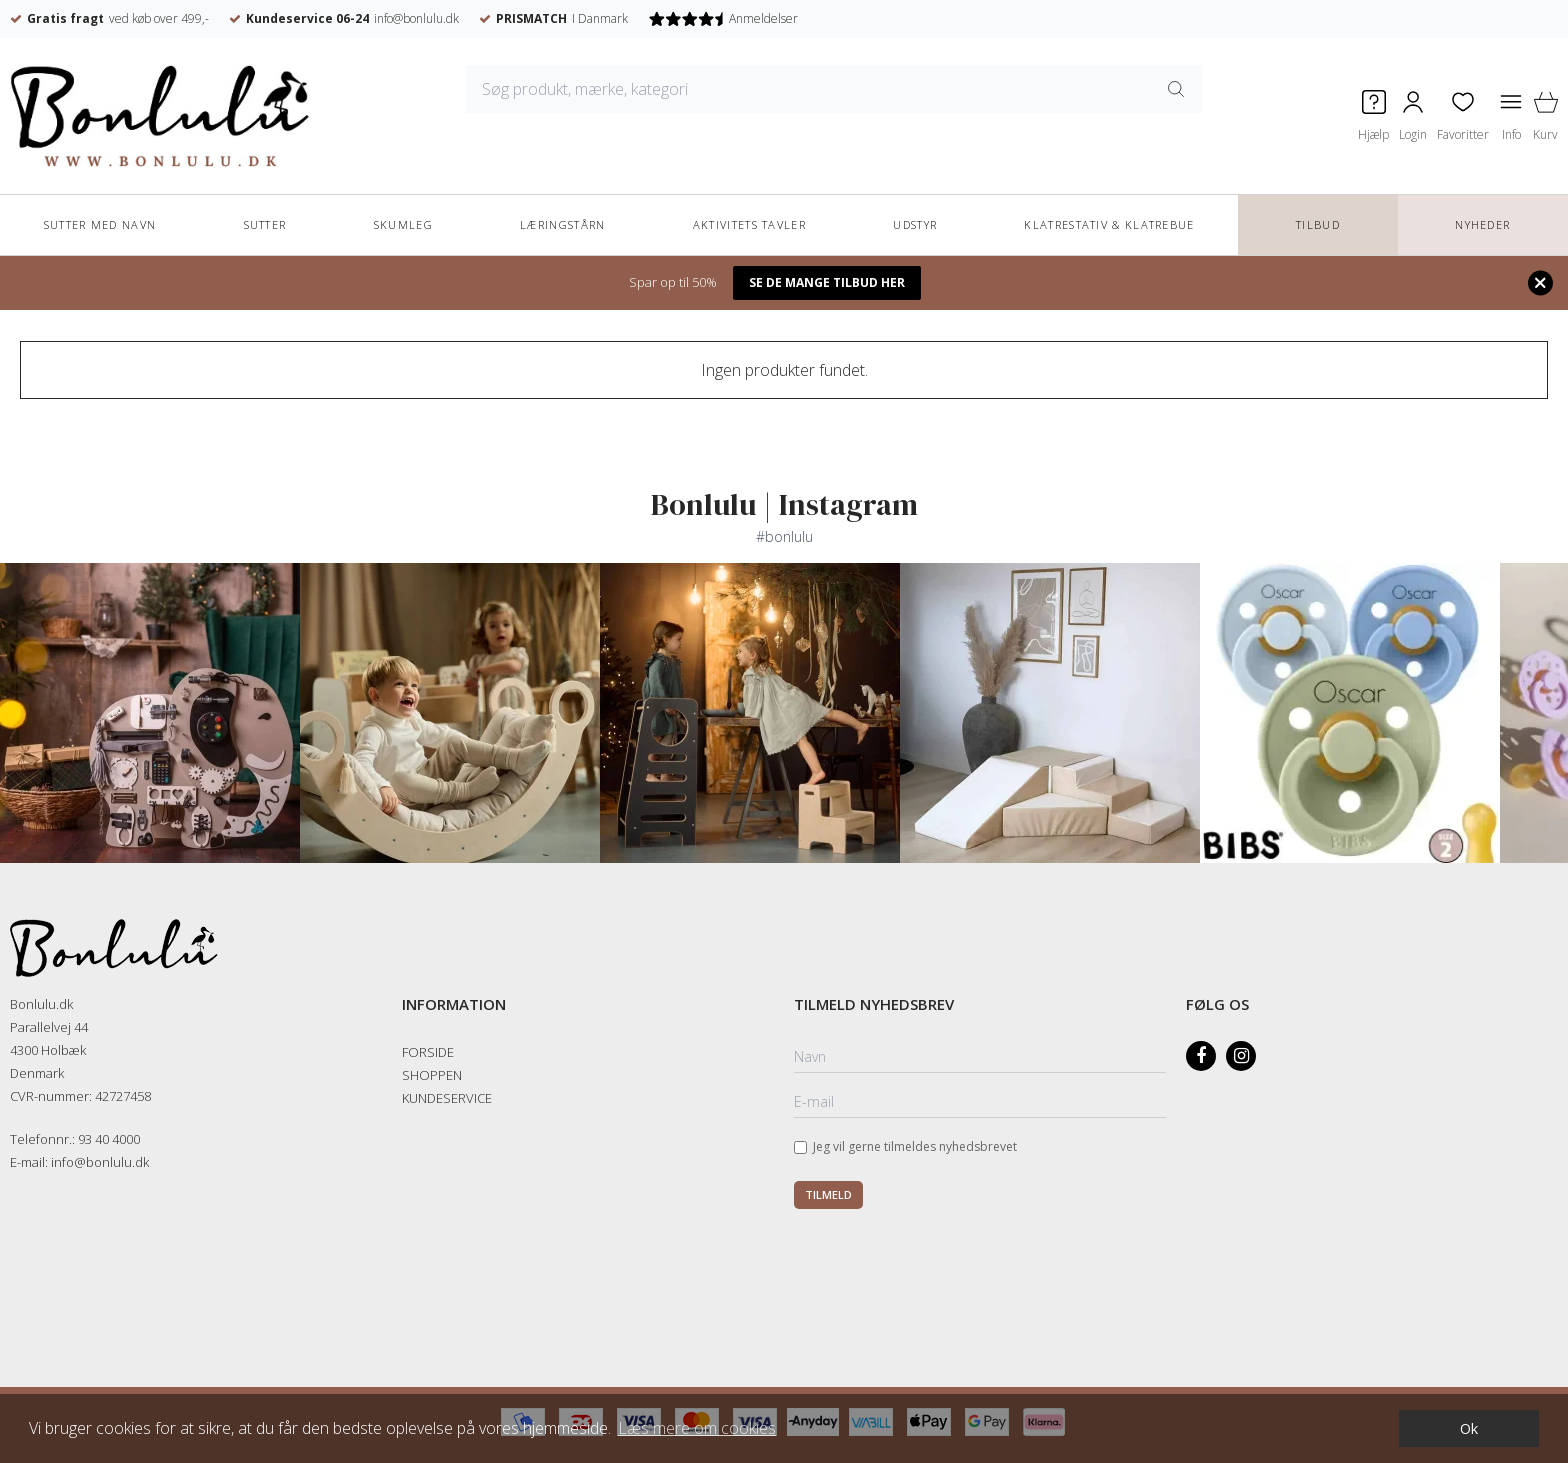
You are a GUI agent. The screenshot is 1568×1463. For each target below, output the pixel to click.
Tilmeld (828, 1194)
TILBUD (1318, 224)
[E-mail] (980, 1103)
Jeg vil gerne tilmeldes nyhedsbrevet (915, 1146)
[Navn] (980, 1058)
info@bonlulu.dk (416, 18)
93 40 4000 (109, 1139)
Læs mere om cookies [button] (697, 1428)
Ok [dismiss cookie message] (1469, 1428)
